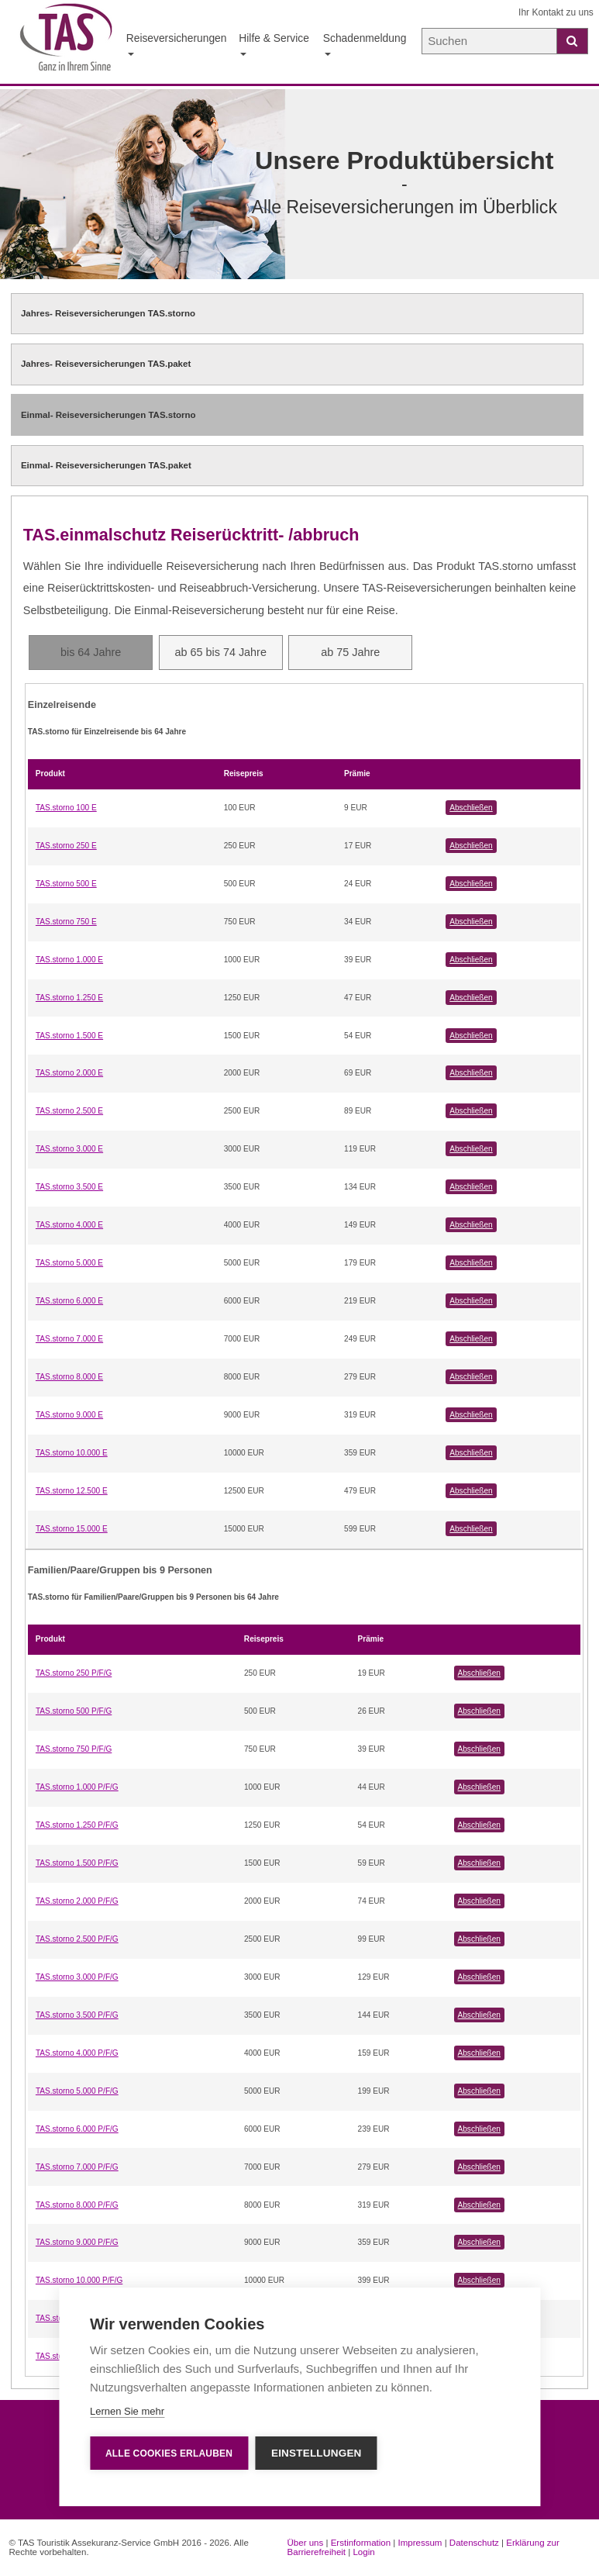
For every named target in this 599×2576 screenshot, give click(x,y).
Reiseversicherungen (176, 44)
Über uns (305, 2542)
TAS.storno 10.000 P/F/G (79, 2280)
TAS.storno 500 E (66, 883)
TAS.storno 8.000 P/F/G (77, 2205)
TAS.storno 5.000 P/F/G (77, 2091)
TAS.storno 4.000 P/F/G (77, 2053)
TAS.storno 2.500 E (69, 1111)
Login (363, 2552)
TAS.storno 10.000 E (72, 1453)
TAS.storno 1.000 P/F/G (77, 1787)
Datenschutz (474, 2542)
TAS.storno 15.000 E (72, 1529)
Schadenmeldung (365, 44)
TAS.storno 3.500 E (69, 1187)
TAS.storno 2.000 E (69, 1073)
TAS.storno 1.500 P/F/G (77, 1863)
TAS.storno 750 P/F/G (74, 1749)
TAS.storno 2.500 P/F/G (77, 1939)
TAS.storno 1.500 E (69, 1035)
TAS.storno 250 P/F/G (74, 1673)
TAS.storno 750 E (66, 921)
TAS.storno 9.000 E (69, 1415)
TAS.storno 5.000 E (69, 1263)
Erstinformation (361, 2542)
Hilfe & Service (274, 44)
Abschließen (470, 807)
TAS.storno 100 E (66, 807)
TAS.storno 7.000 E (69, 1339)
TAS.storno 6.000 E (69, 1301)
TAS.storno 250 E (66, 845)
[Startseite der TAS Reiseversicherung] (66, 42)
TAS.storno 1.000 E (69, 959)
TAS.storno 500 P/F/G (74, 1711)
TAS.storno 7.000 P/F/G (77, 2167)
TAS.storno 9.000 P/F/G (77, 2242)
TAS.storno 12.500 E (72, 1491)
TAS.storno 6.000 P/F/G (77, 2129)
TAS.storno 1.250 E (69, 997)
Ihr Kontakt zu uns (556, 12)
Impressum (420, 2542)
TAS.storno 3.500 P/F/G (77, 2015)
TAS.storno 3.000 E (69, 1149)
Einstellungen (316, 2453)
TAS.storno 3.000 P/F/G (77, 1977)
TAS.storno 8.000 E (69, 1377)
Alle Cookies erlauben (168, 2453)
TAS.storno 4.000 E (69, 1225)
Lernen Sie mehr (127, 2411)
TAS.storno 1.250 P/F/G (77, 1825)
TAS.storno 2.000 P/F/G (77, 1901)
